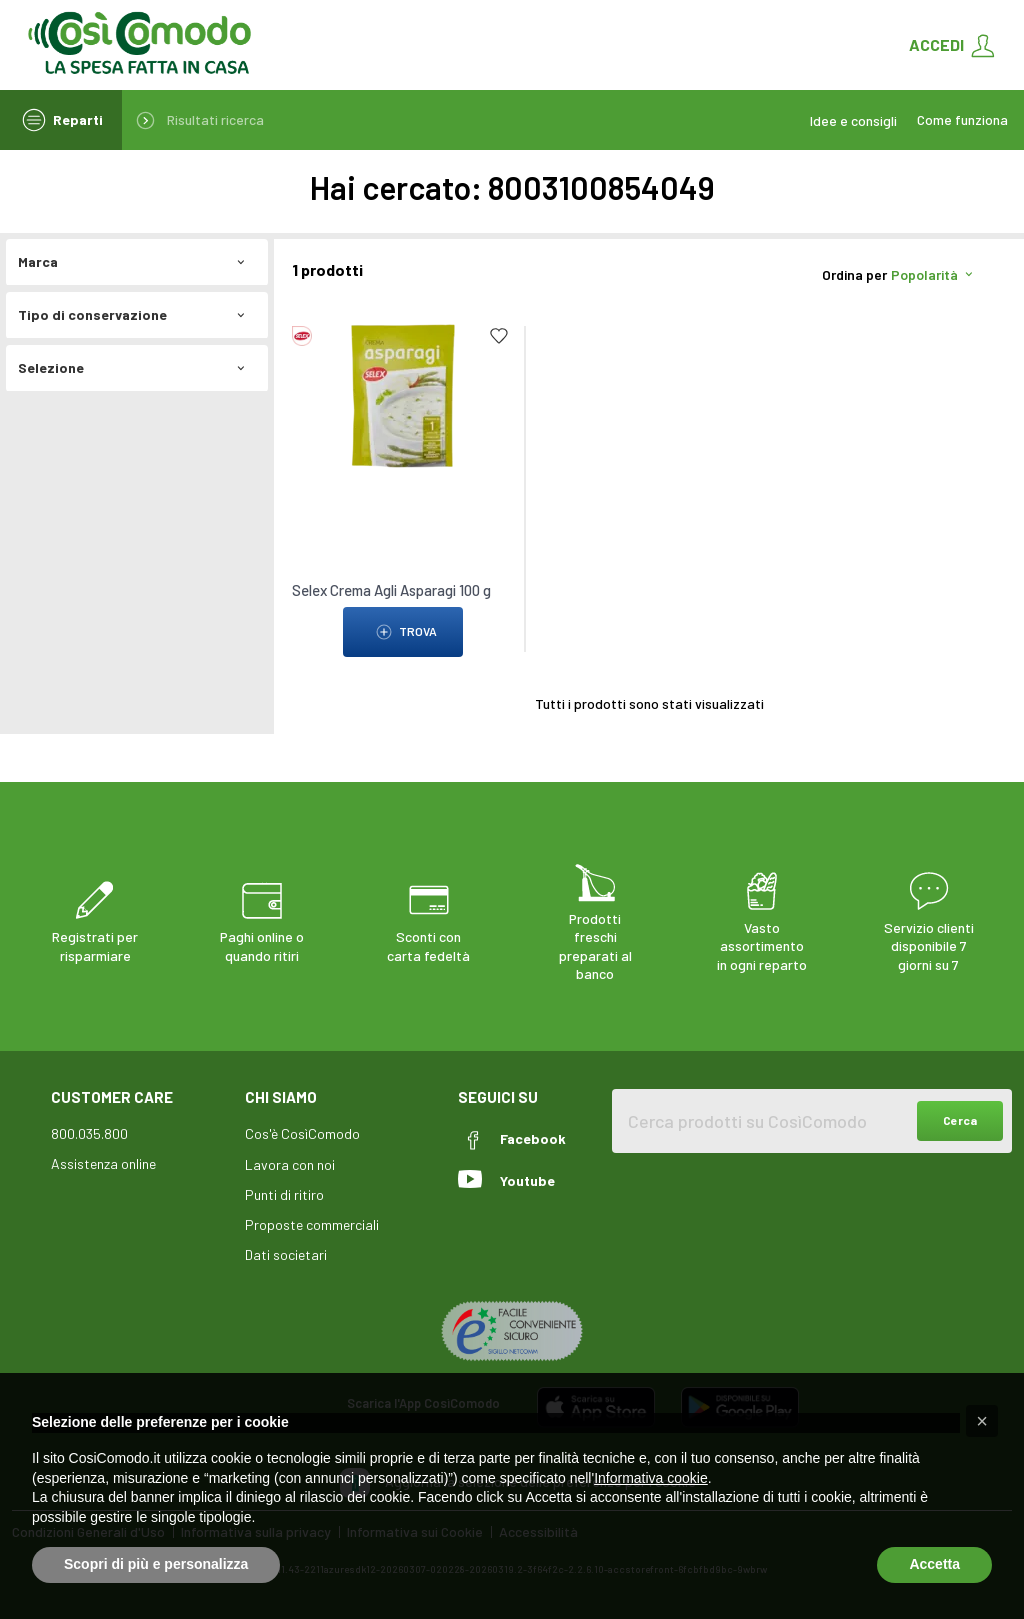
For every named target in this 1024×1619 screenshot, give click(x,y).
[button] (982, 1421)
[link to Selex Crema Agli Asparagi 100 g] (403, 394)
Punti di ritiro (284, 1194)
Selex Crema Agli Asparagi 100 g (391, 590)
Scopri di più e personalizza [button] (156, 1564)
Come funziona (962, 120)
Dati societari (286, 1254)
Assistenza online (103, 1163)
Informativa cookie (651, 1478)
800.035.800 (89, 1133)
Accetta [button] (934, 1564)
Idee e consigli (853, 120)
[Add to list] (499, 336)
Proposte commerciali (312, 1224)
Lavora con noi (290, 1164)
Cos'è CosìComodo (302, 1133)
